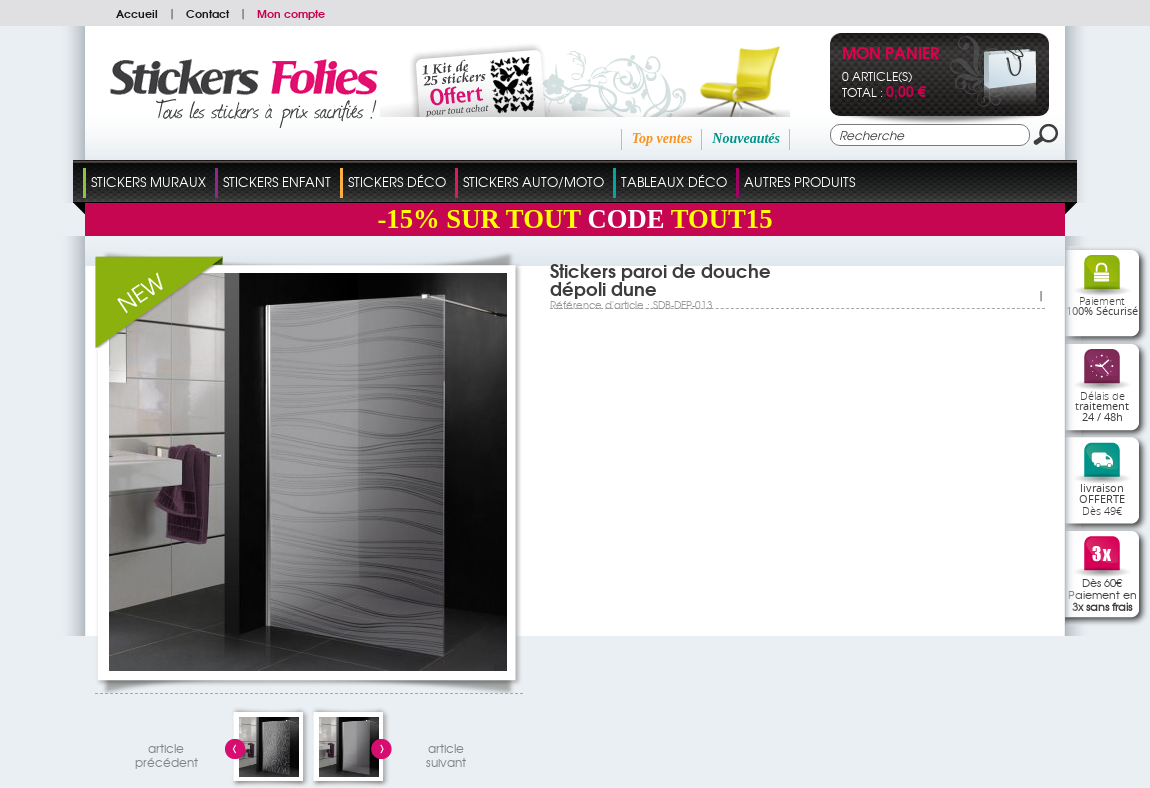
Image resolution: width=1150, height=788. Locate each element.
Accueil (137, 13)
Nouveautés (746, 138)
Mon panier (890, 54)
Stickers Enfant (277, 181)
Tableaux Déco (674, 181)
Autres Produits (799, 181)
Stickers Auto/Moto (533, 181)
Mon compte (291, 13)
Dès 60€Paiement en (1102, 594)
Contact (207, 13)
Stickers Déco (397, 181)
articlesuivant (446, 752)
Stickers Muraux (148, 181)
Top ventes (662, 138)
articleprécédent (166, 752)
